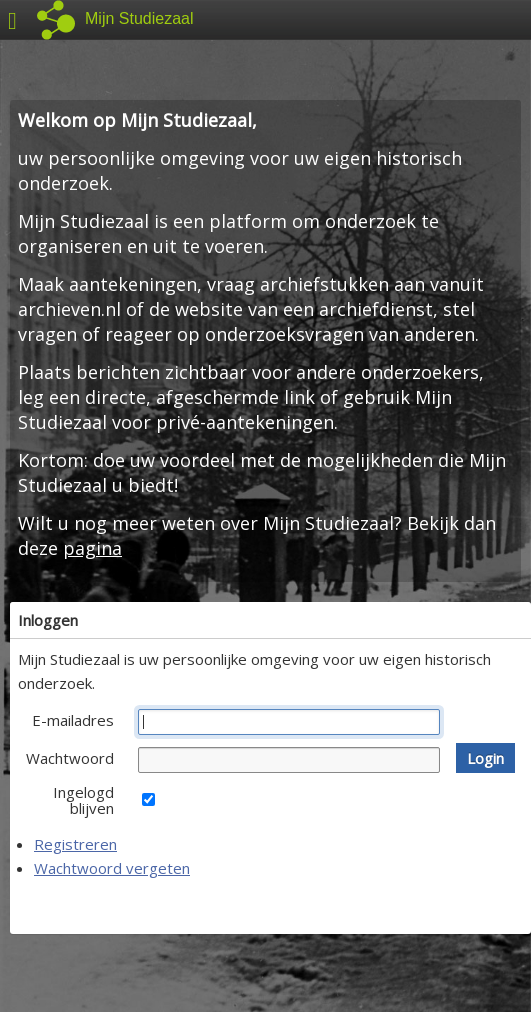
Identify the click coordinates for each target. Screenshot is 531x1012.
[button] (485, 758)
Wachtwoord (70, 758)
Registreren (75, 844)
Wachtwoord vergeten (112, 868)
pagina (92, 548)
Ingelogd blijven (83, 800)
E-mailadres (73, 720)
